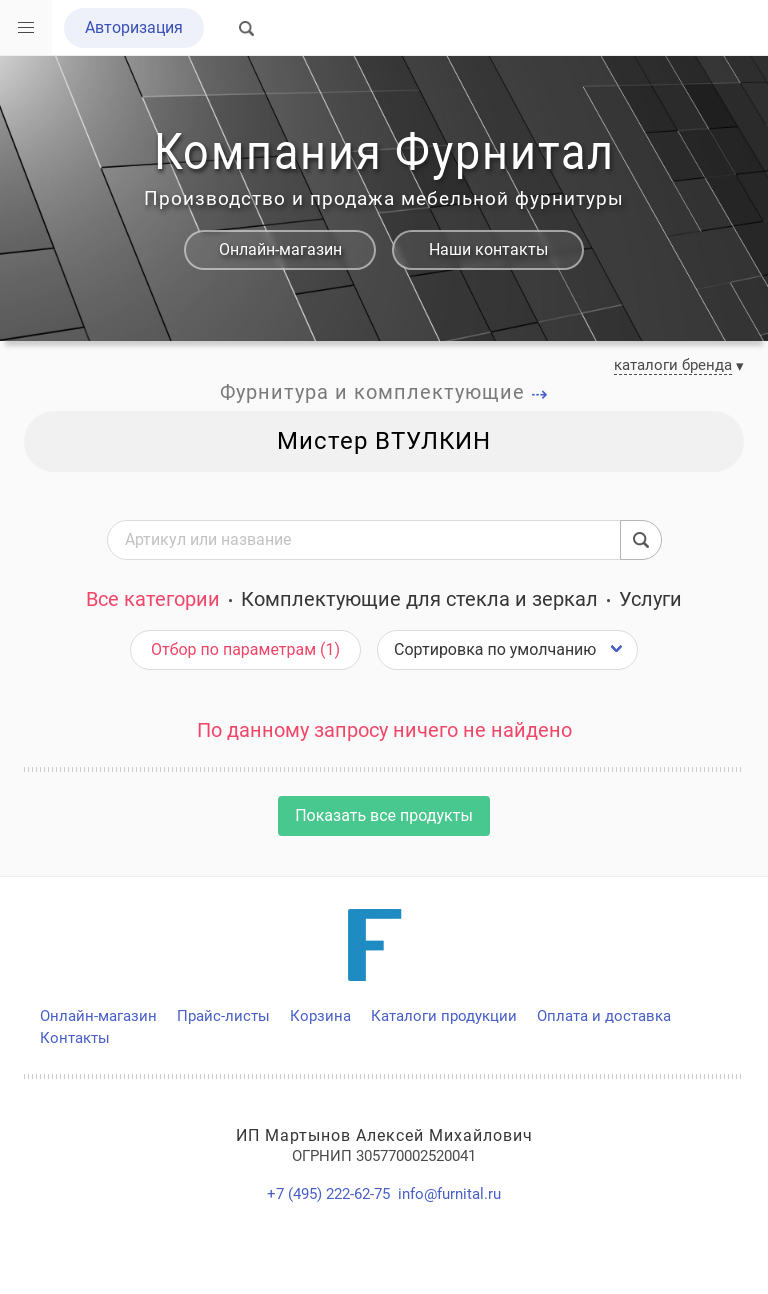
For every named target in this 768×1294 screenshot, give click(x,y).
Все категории (153, 599)
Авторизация (134, 27)
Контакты (75, 1038)
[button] (26, 28)
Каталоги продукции (444, 1016)
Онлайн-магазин (280, 249)
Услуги (650, 599)
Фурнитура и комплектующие (384, 392)
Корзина (320, 1016)
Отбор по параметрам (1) (245, 649)
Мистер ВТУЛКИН (384, 441)
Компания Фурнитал (384, 152)
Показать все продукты (384, 815)
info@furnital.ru (449, 1194)
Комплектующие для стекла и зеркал (419, 599)
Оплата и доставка (604, 1016)
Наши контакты (488, 249)
